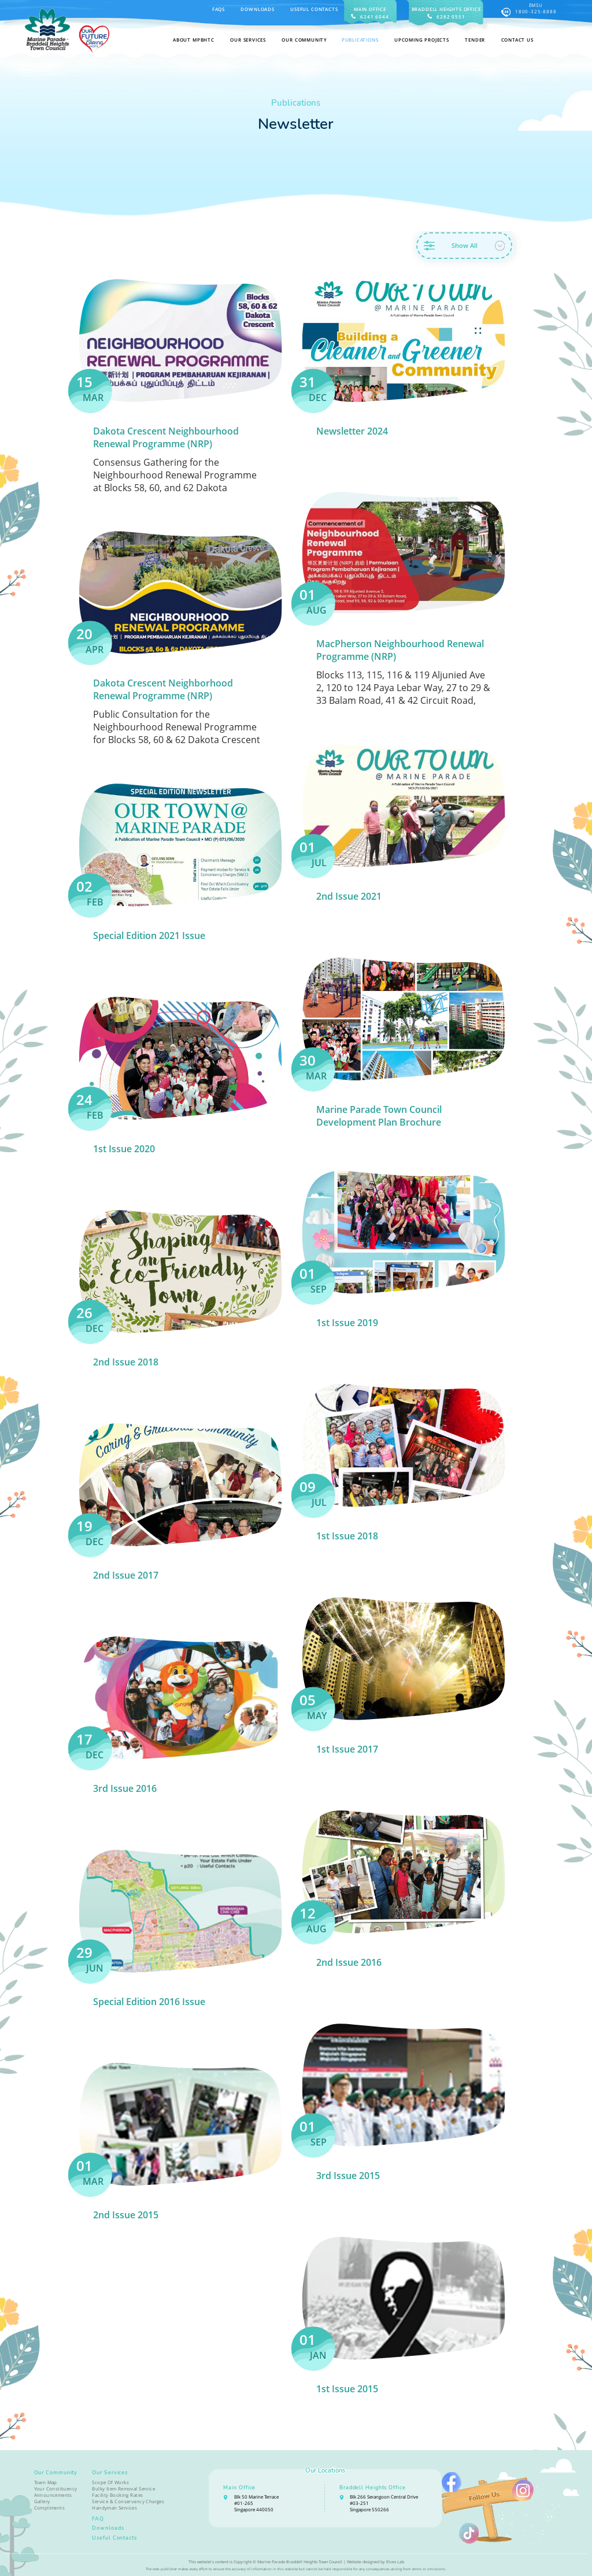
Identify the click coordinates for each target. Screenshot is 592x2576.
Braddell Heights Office (372, 2487)
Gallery (42, 2501)
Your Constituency (55, 2488)
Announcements (53, 2495)
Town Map (45, 2482)
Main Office (239, 2487)
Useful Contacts (314, 9)
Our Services (110, 2472)
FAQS (218, 9)
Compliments (49, 2507)
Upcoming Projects (421, 39)
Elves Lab (395, 2561)
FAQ (98, 2518)
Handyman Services (114, 2507)
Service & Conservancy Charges (128, 2501)
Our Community (56, 2472)
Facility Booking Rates (117, 2495)
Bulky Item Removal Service (123, 2488)
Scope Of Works (110, 2482)
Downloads (257, 9)
